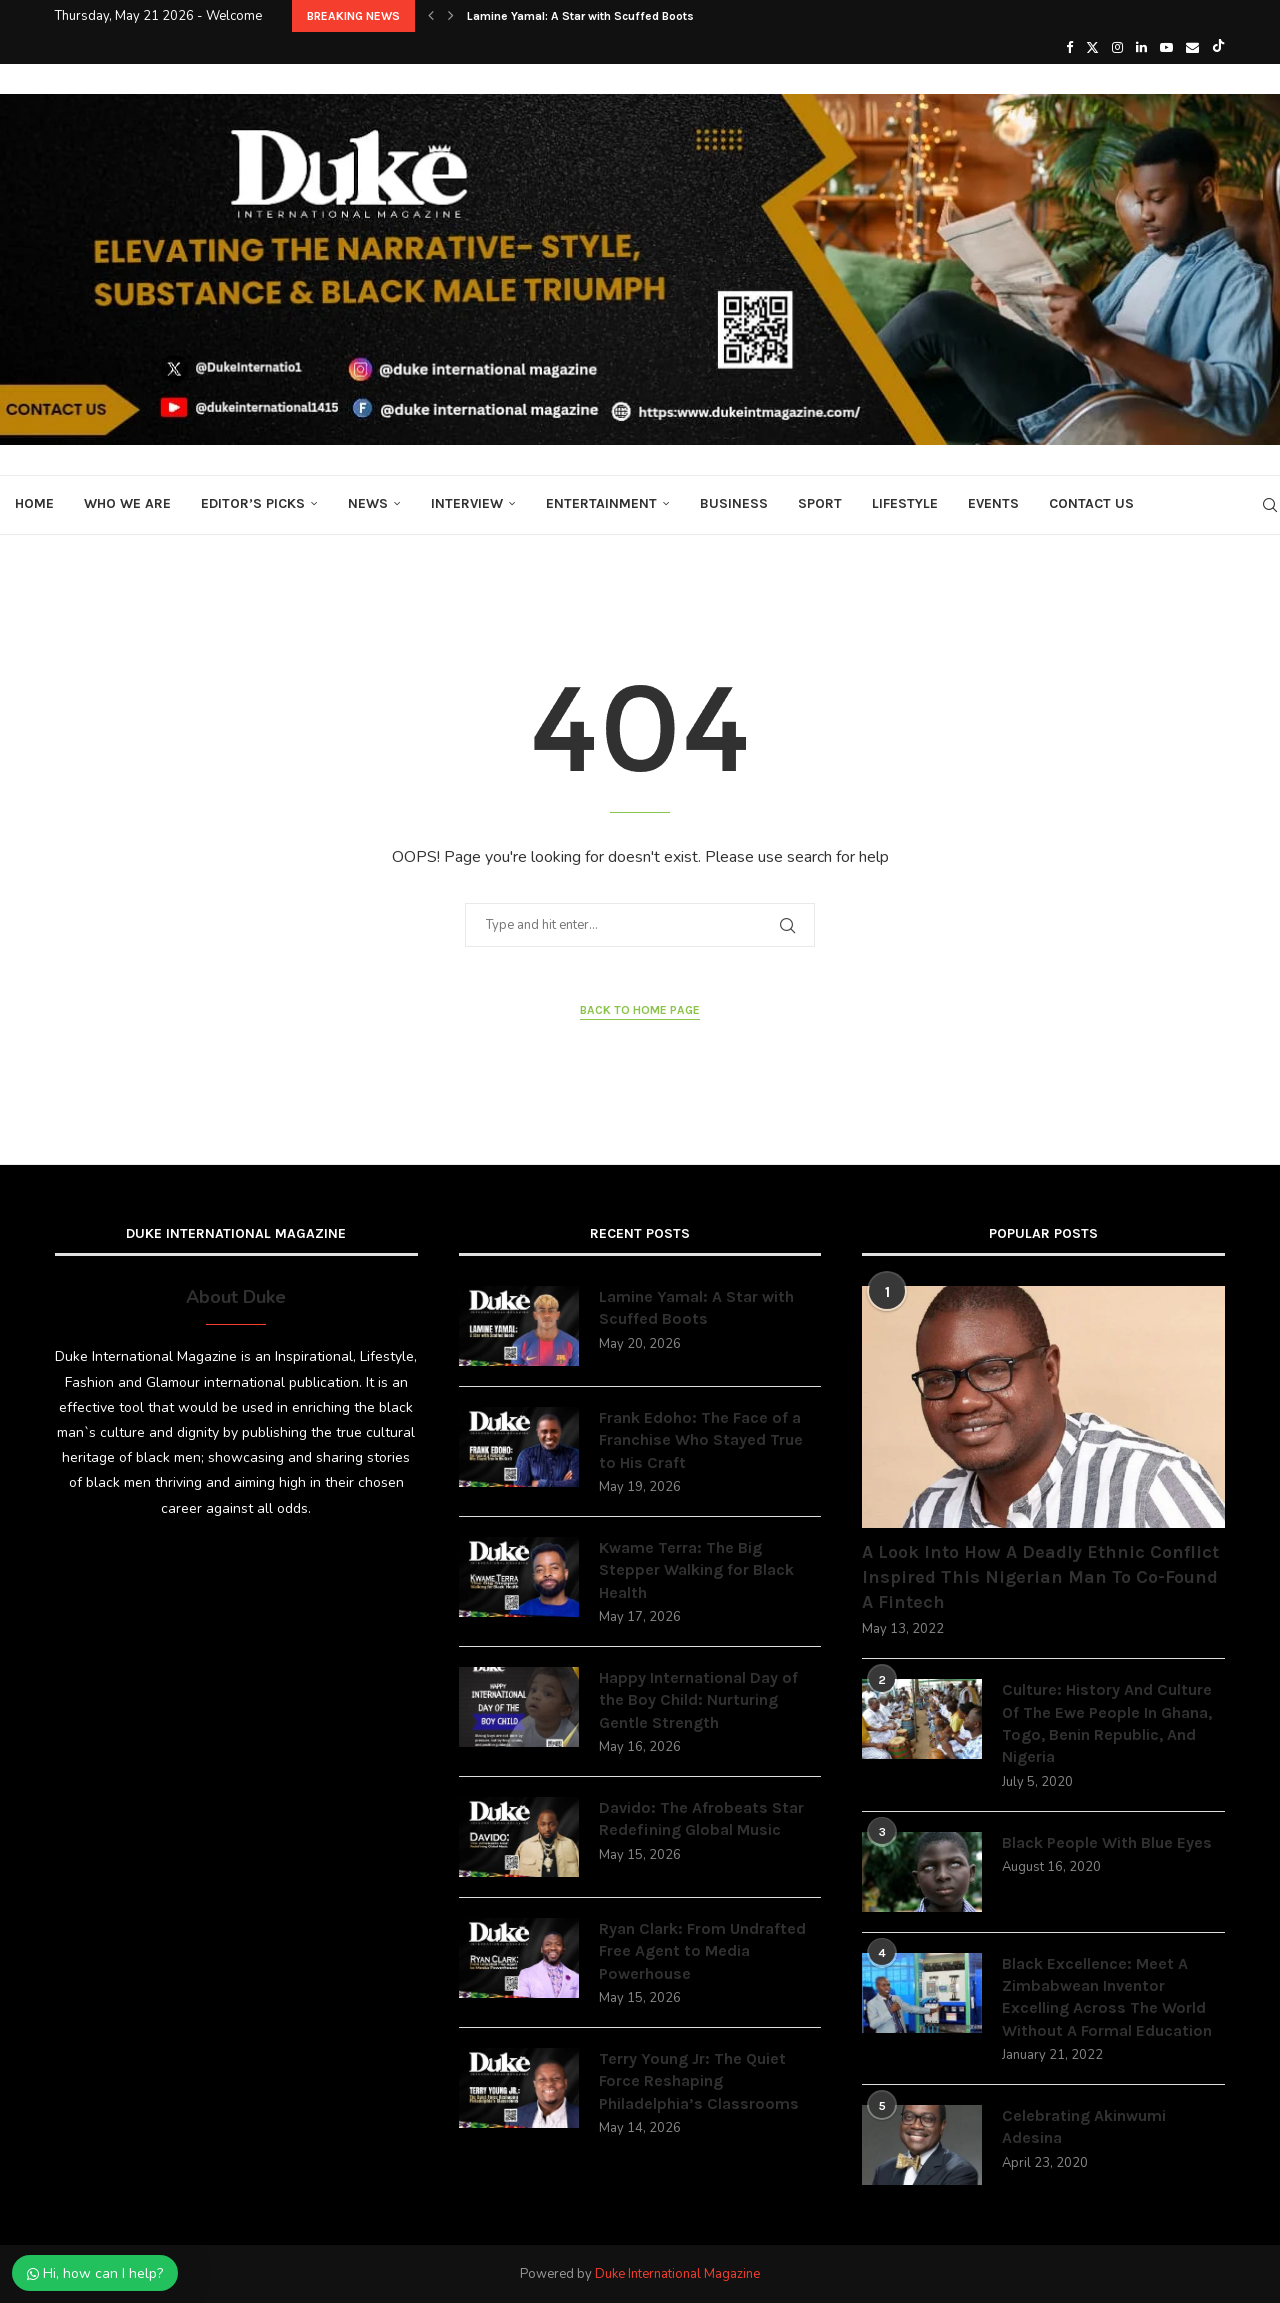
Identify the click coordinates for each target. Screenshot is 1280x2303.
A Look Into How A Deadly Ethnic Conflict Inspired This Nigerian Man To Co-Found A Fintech (1040, 1577)
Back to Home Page (640, 1010)
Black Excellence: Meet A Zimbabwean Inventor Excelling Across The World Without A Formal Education (1107, 1997)
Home (34, 503)
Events (993, 503)
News (368, 503)
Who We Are (127, 503)
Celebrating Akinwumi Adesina (1084, 2126)
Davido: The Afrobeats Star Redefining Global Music (701, 1818)
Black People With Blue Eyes (1107, 1842)
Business (734, 503)
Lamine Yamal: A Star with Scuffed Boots (580, 16)
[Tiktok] (1218, 48)
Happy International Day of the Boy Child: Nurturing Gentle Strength (698, 1700)
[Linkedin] (1141, 48)
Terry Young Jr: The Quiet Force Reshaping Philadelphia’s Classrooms (699, 2081)
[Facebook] (1069, 48)
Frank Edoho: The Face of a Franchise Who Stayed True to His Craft (701, 1440)
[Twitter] (1092, 48)
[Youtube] (1166, 48)
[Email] (1192, 48)
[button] (431, 16)
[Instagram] (1117, 48)
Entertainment (601, 503)
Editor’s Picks (253, 503)
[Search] (1270, 505)
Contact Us (1091, 503)
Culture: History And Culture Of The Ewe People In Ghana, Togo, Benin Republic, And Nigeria (1107, 1723)
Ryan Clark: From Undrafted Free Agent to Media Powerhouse (702, 1951)
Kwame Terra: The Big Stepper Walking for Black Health (696, 1570)
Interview (467, 503)
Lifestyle (905, 503)
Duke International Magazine (677, 2274)
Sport (820, 503)
